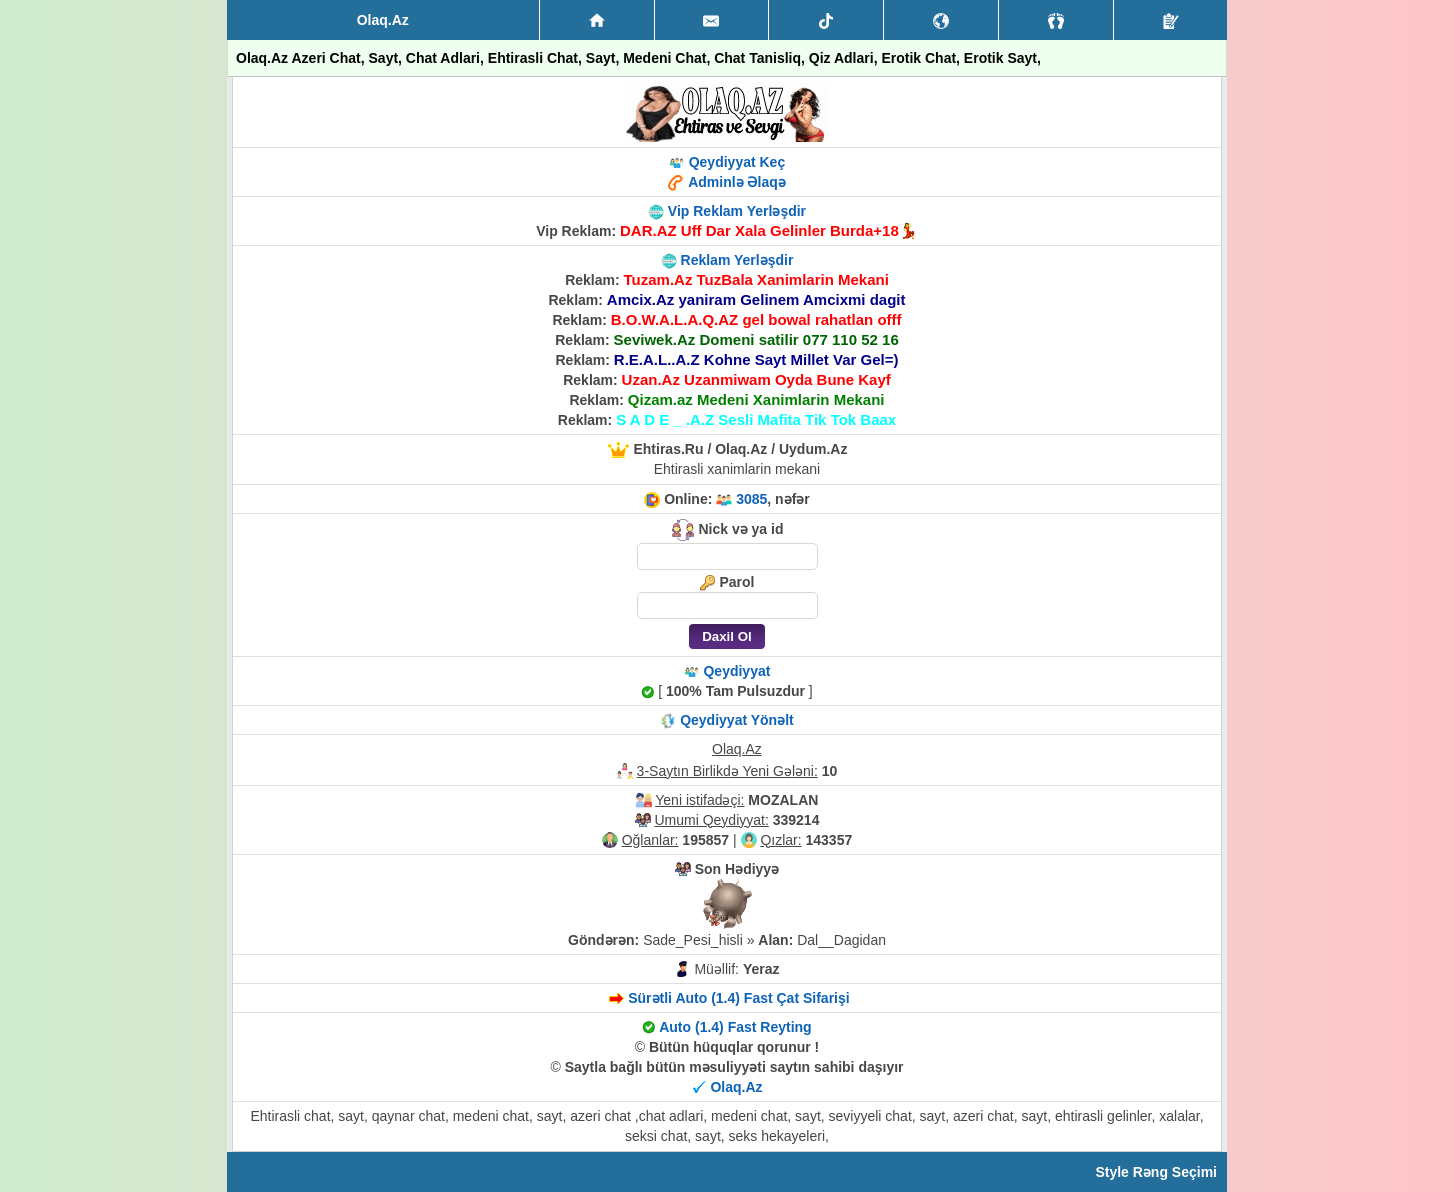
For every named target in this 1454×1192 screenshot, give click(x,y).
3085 (751, 499)
